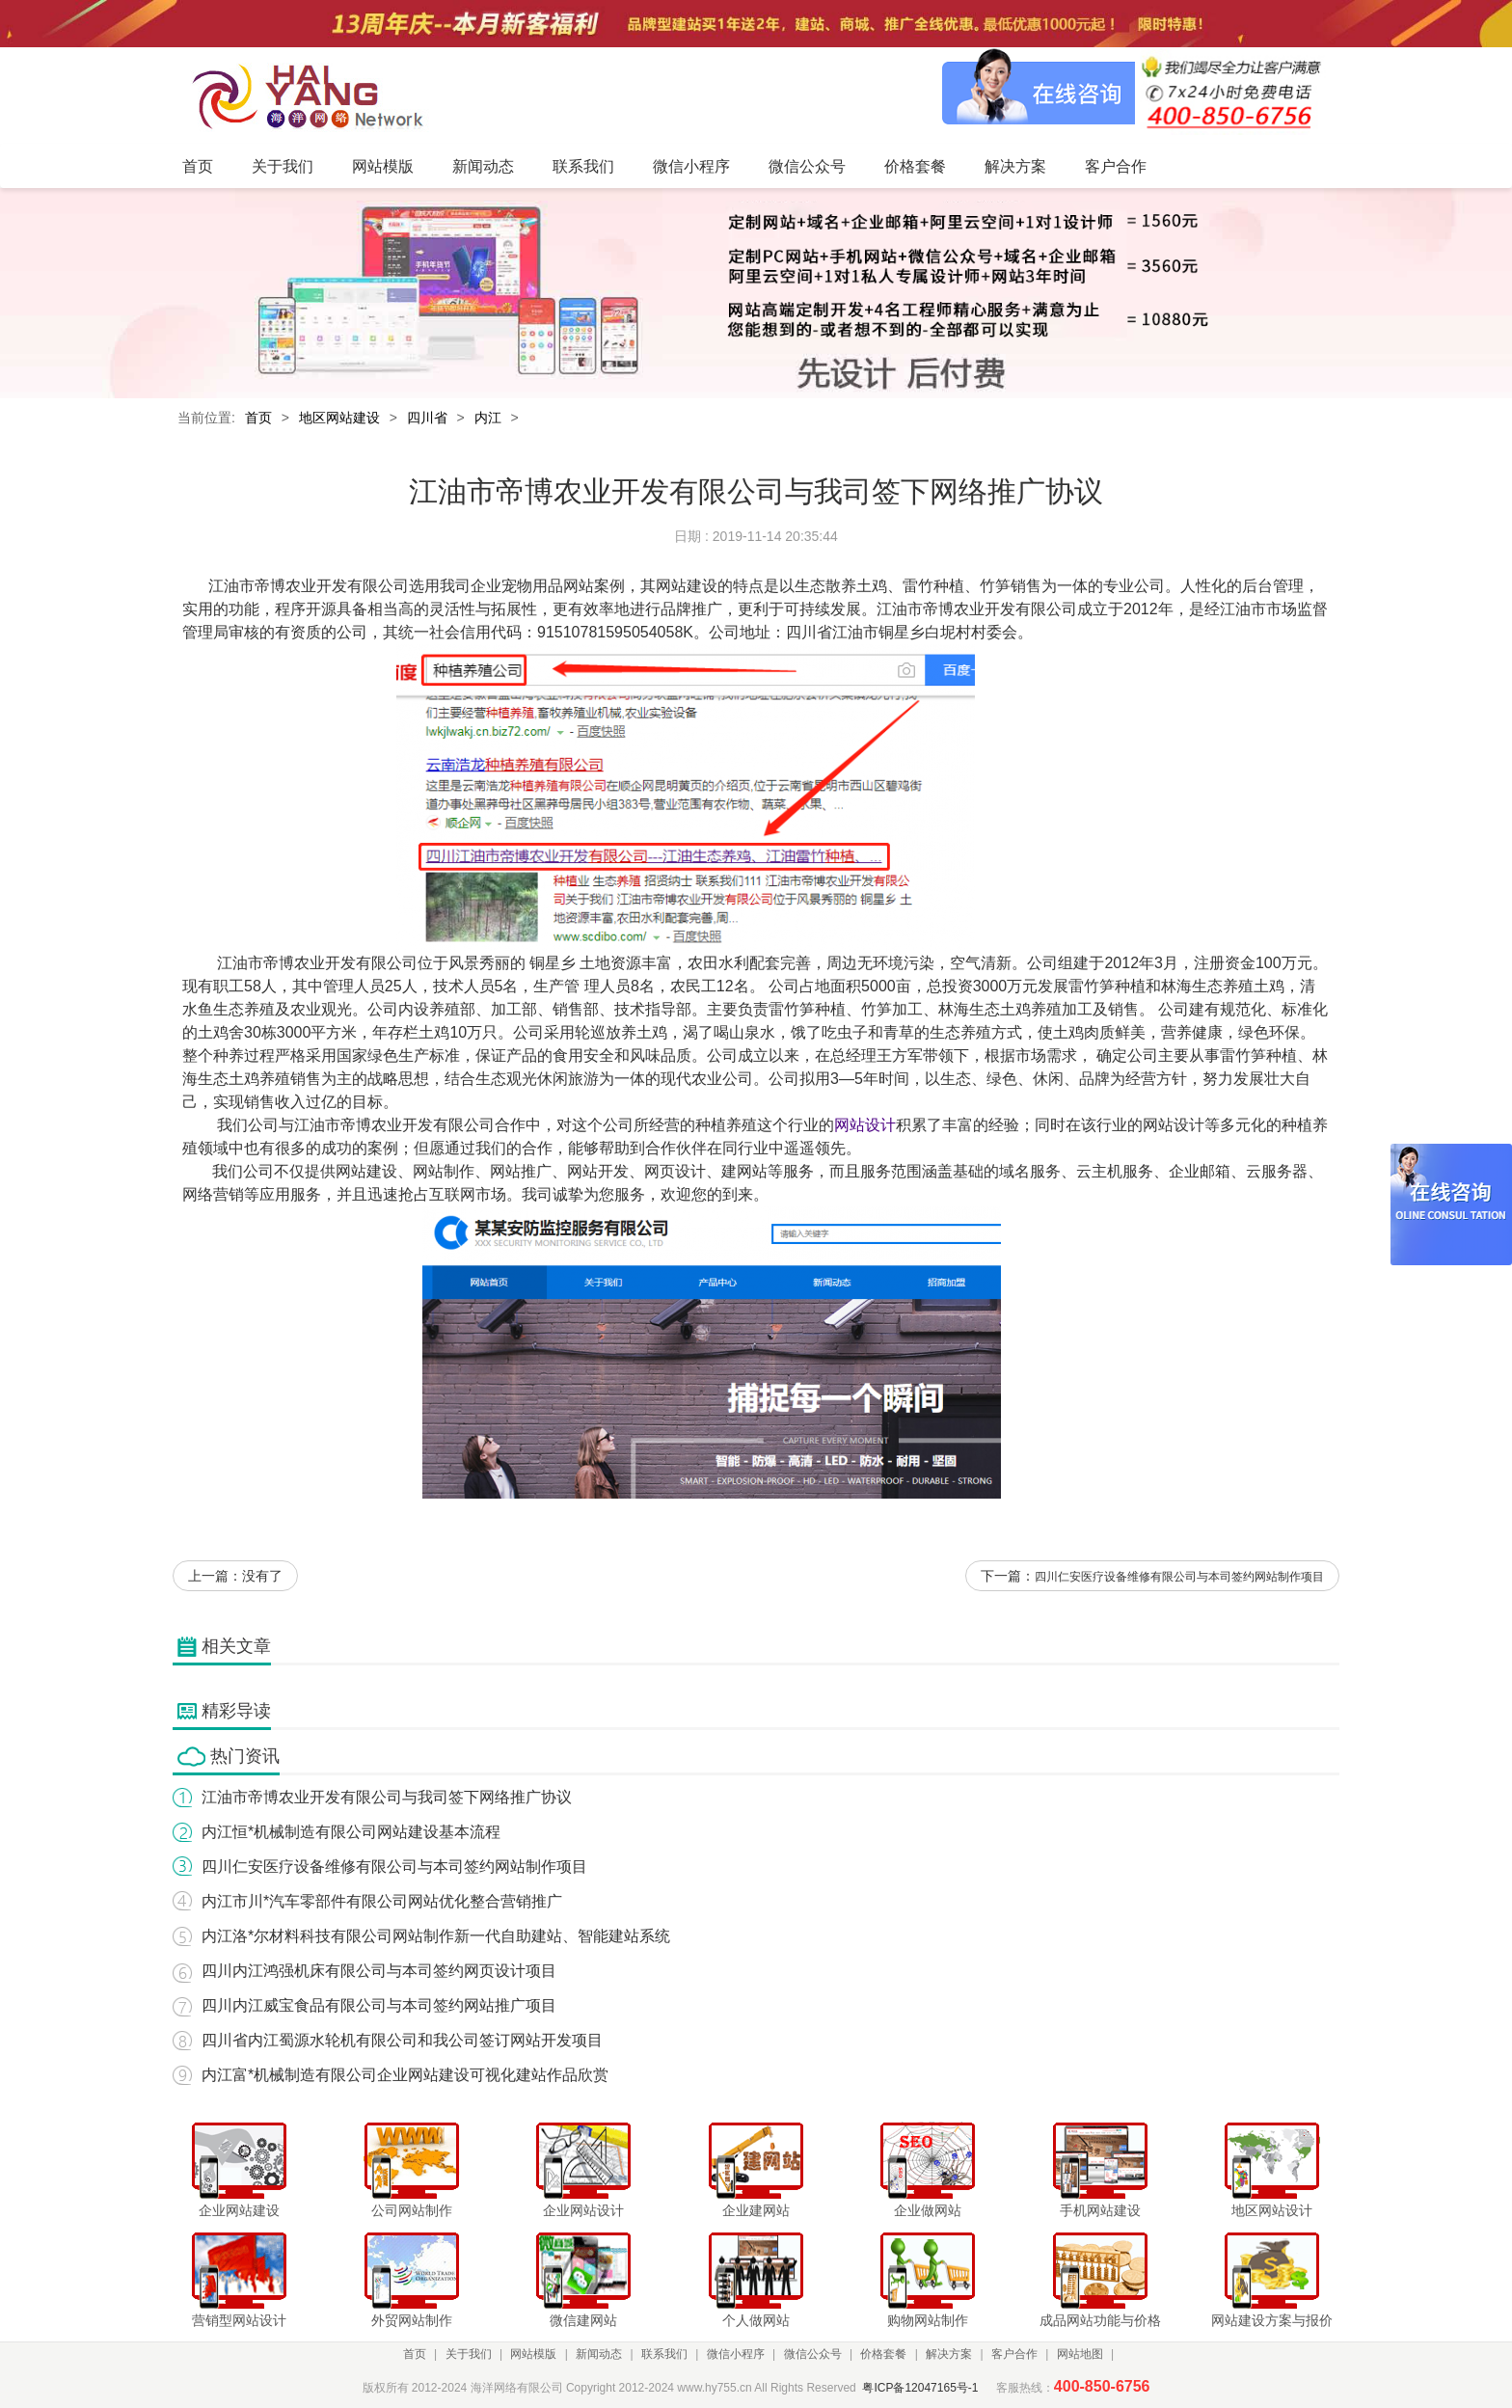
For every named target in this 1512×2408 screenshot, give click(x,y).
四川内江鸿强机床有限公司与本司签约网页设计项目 (379, 1970)
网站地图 (1080, 2354)
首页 (258, 417)
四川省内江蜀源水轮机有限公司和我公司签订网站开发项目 (402, 2040)
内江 (487, 417)
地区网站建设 (339, 417)
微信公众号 (813, 2354)
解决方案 (949, 2354)
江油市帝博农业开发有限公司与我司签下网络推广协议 (387, 1797)
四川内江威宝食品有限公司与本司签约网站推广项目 (379, 2005)
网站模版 (533, 2354)
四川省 (427, 417)
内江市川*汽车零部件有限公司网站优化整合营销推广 (382, 1901)
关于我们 (469, 2354)
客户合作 (1014, 2354)
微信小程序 (736, 2354)
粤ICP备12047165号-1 (920, 2387)
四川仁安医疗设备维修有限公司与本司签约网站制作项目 (1179, 1576)
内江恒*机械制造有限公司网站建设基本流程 (351, 1832)
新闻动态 (599, 2354)
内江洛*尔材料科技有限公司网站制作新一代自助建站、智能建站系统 (436, 1936)
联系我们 (664, 2354)
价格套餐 (883, 2354)
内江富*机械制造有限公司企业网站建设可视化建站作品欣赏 (405, 2075)
